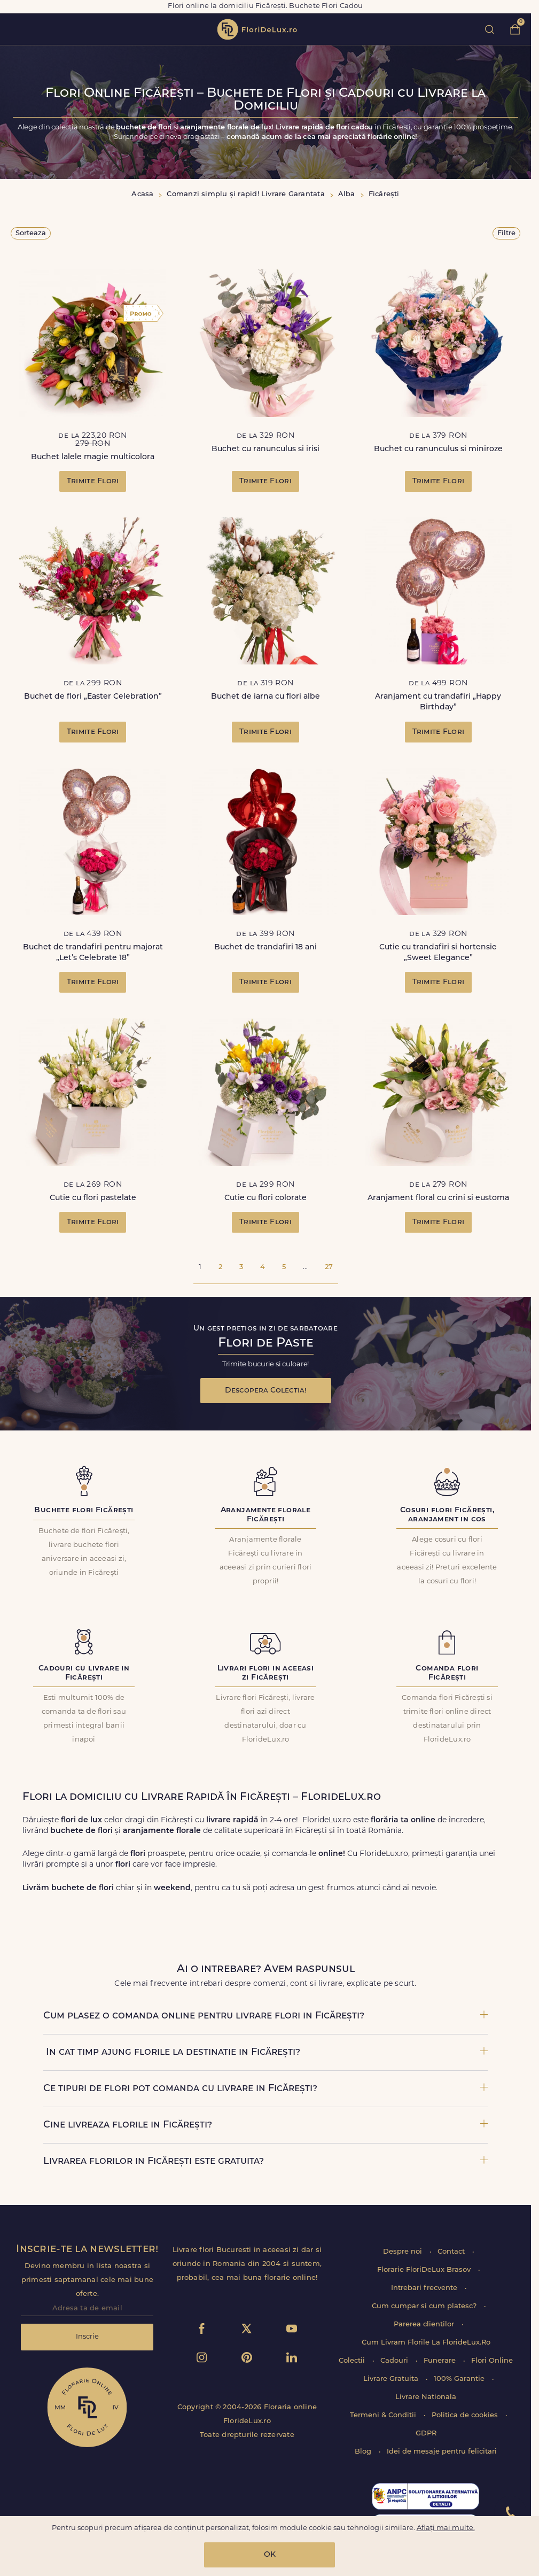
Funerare (441, 2360)
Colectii (353, 2360)
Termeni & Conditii (384, 2415)
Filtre (506, 233)
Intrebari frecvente (425, 2288)
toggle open (15, 29)
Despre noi (403, 2251)
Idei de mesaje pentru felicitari (442, 2451)
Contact (452, 2251)
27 (329, 1267)
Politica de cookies (466, 2415)
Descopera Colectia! (266, 1391)
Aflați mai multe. (446, 2528)
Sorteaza (30, 233)
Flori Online (492, 2360)
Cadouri (395, 2360)
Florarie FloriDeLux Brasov (425, 2269)
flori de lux (257, 29)
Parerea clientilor (425, 2324)
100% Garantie (460, 2379)
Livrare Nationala (425, 2397)
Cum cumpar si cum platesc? (425, 2306)
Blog (364, 2451)
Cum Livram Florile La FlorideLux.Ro (426, 2342)
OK (270, 2555)
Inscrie (87, 2336)
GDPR (426, 2433)
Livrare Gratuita (391, 2379)
